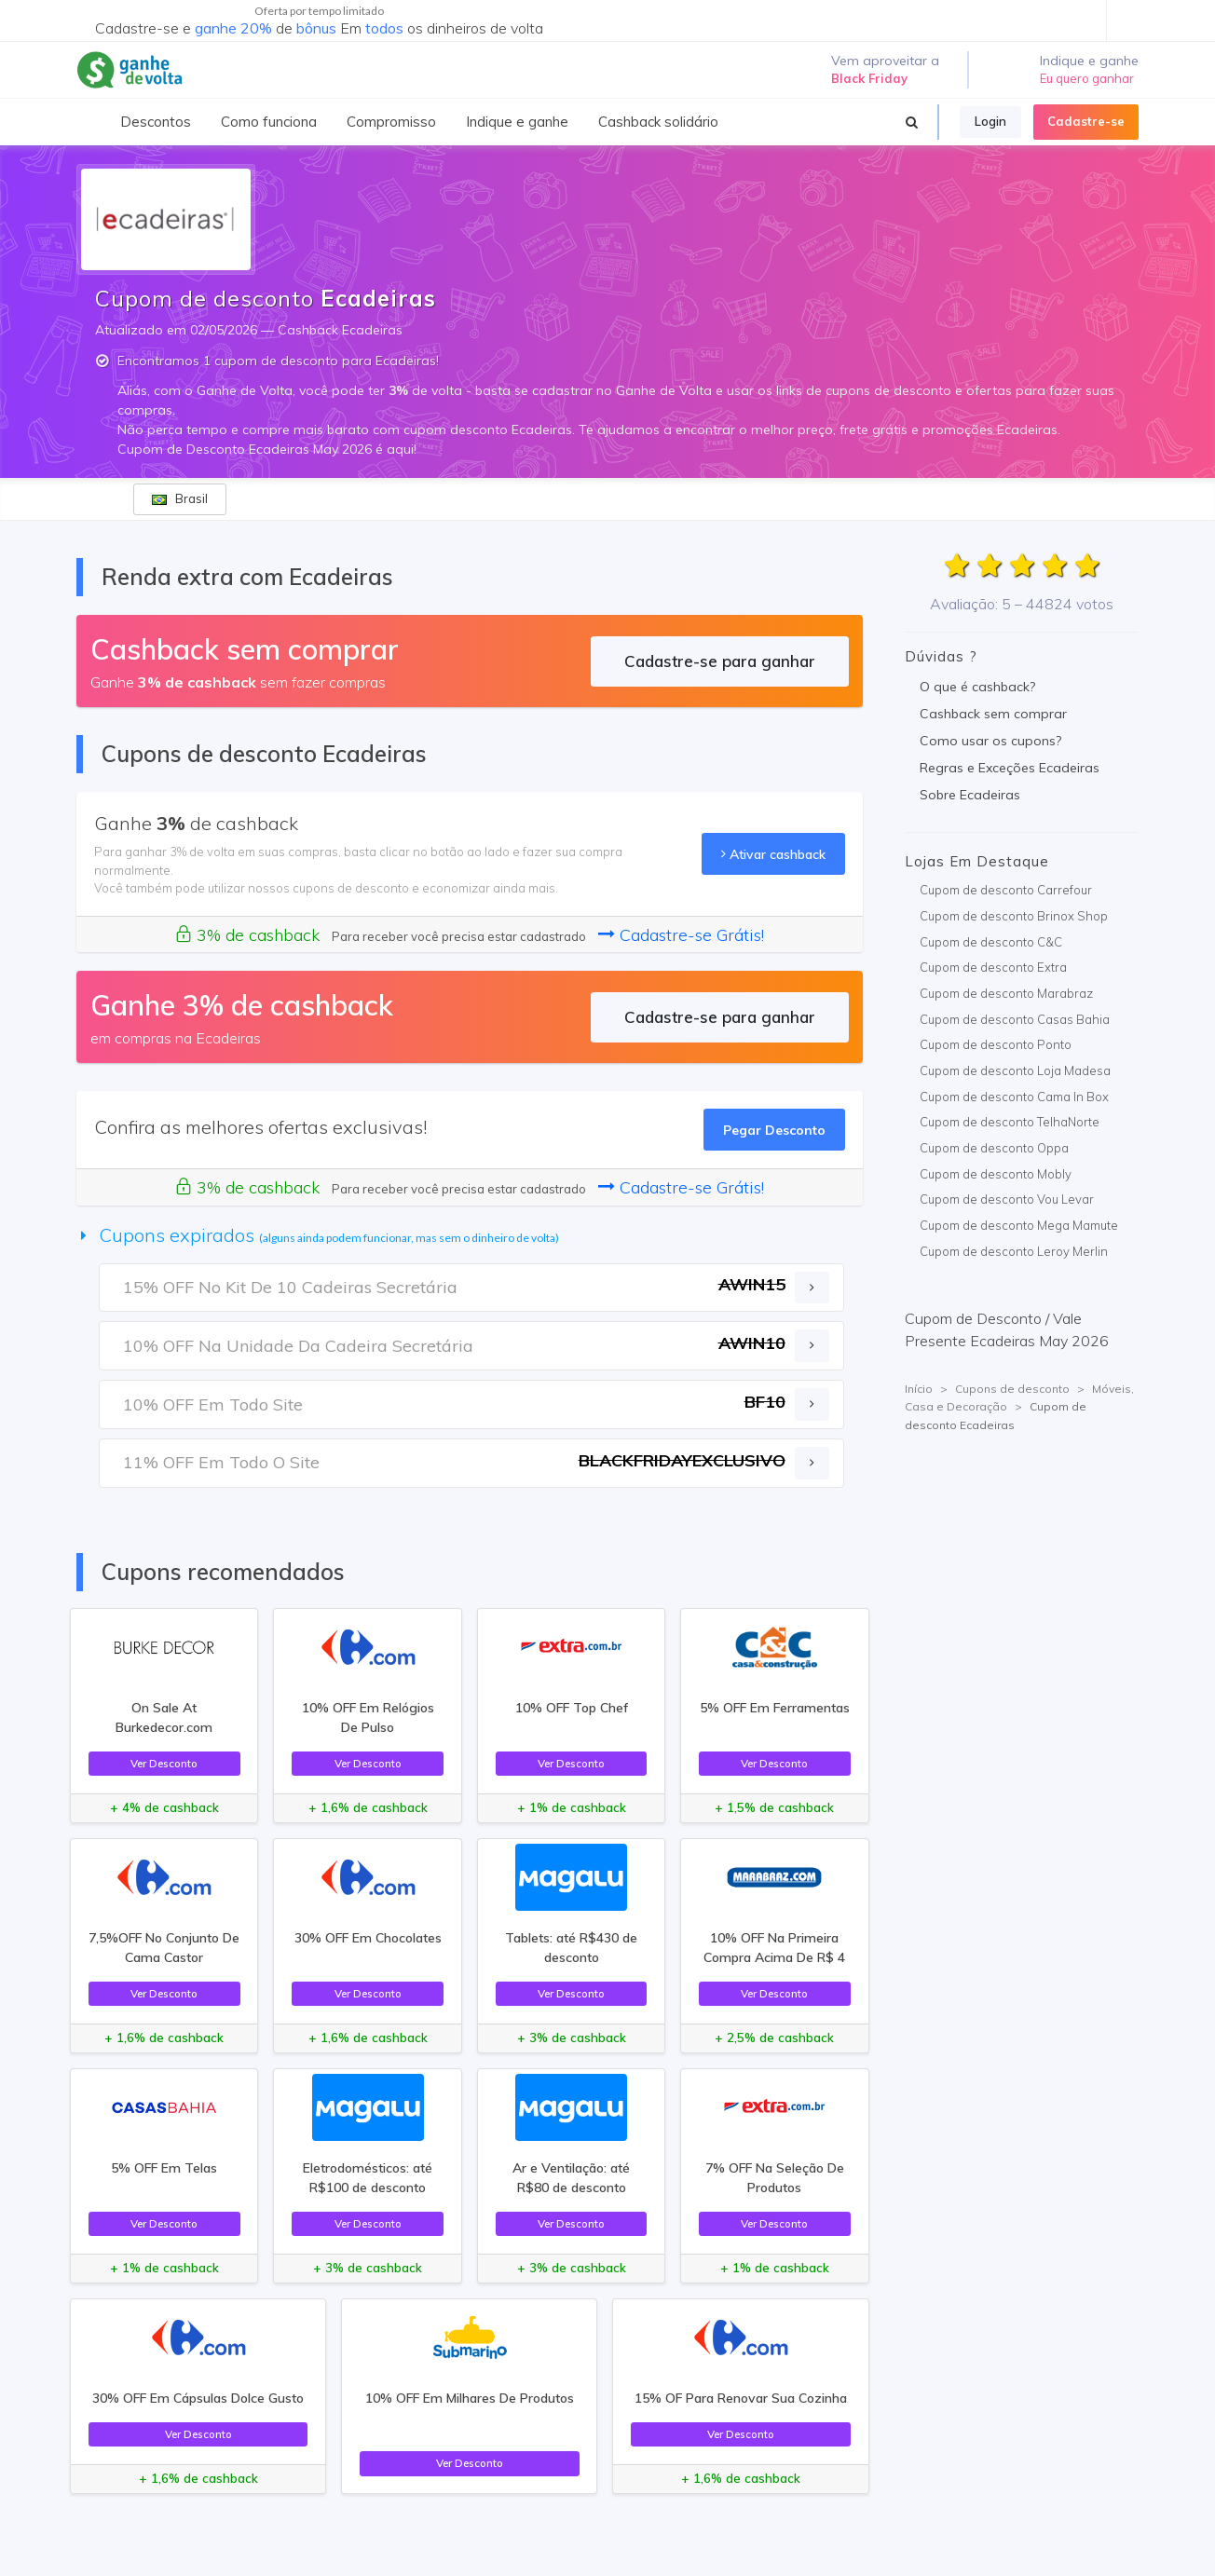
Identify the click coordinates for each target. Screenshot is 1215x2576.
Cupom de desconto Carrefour (1006, 889)
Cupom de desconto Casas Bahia (1015, 1019)
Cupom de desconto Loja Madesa (1015, 1070)
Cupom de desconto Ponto (996, 1044)
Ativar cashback (773, 854)
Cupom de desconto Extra (993, 967)
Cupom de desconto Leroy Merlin (1014, 1251)
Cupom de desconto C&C (991, 941)
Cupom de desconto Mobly (996, 1173)
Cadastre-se (1086, 121)
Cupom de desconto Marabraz (1006, 993)
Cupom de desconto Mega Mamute (1019, 1225)
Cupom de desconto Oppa (994, 1147)
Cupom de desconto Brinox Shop (1014, 915)
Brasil (180, 498)
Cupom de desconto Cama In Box (1014, 1096)
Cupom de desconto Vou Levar (1007, 1199)
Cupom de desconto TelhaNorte (1009, 1121)
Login (990, 121)
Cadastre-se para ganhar (719, 661)
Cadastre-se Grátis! (681, 935)
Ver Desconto (164, 1763)
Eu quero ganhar (1087, 78)
